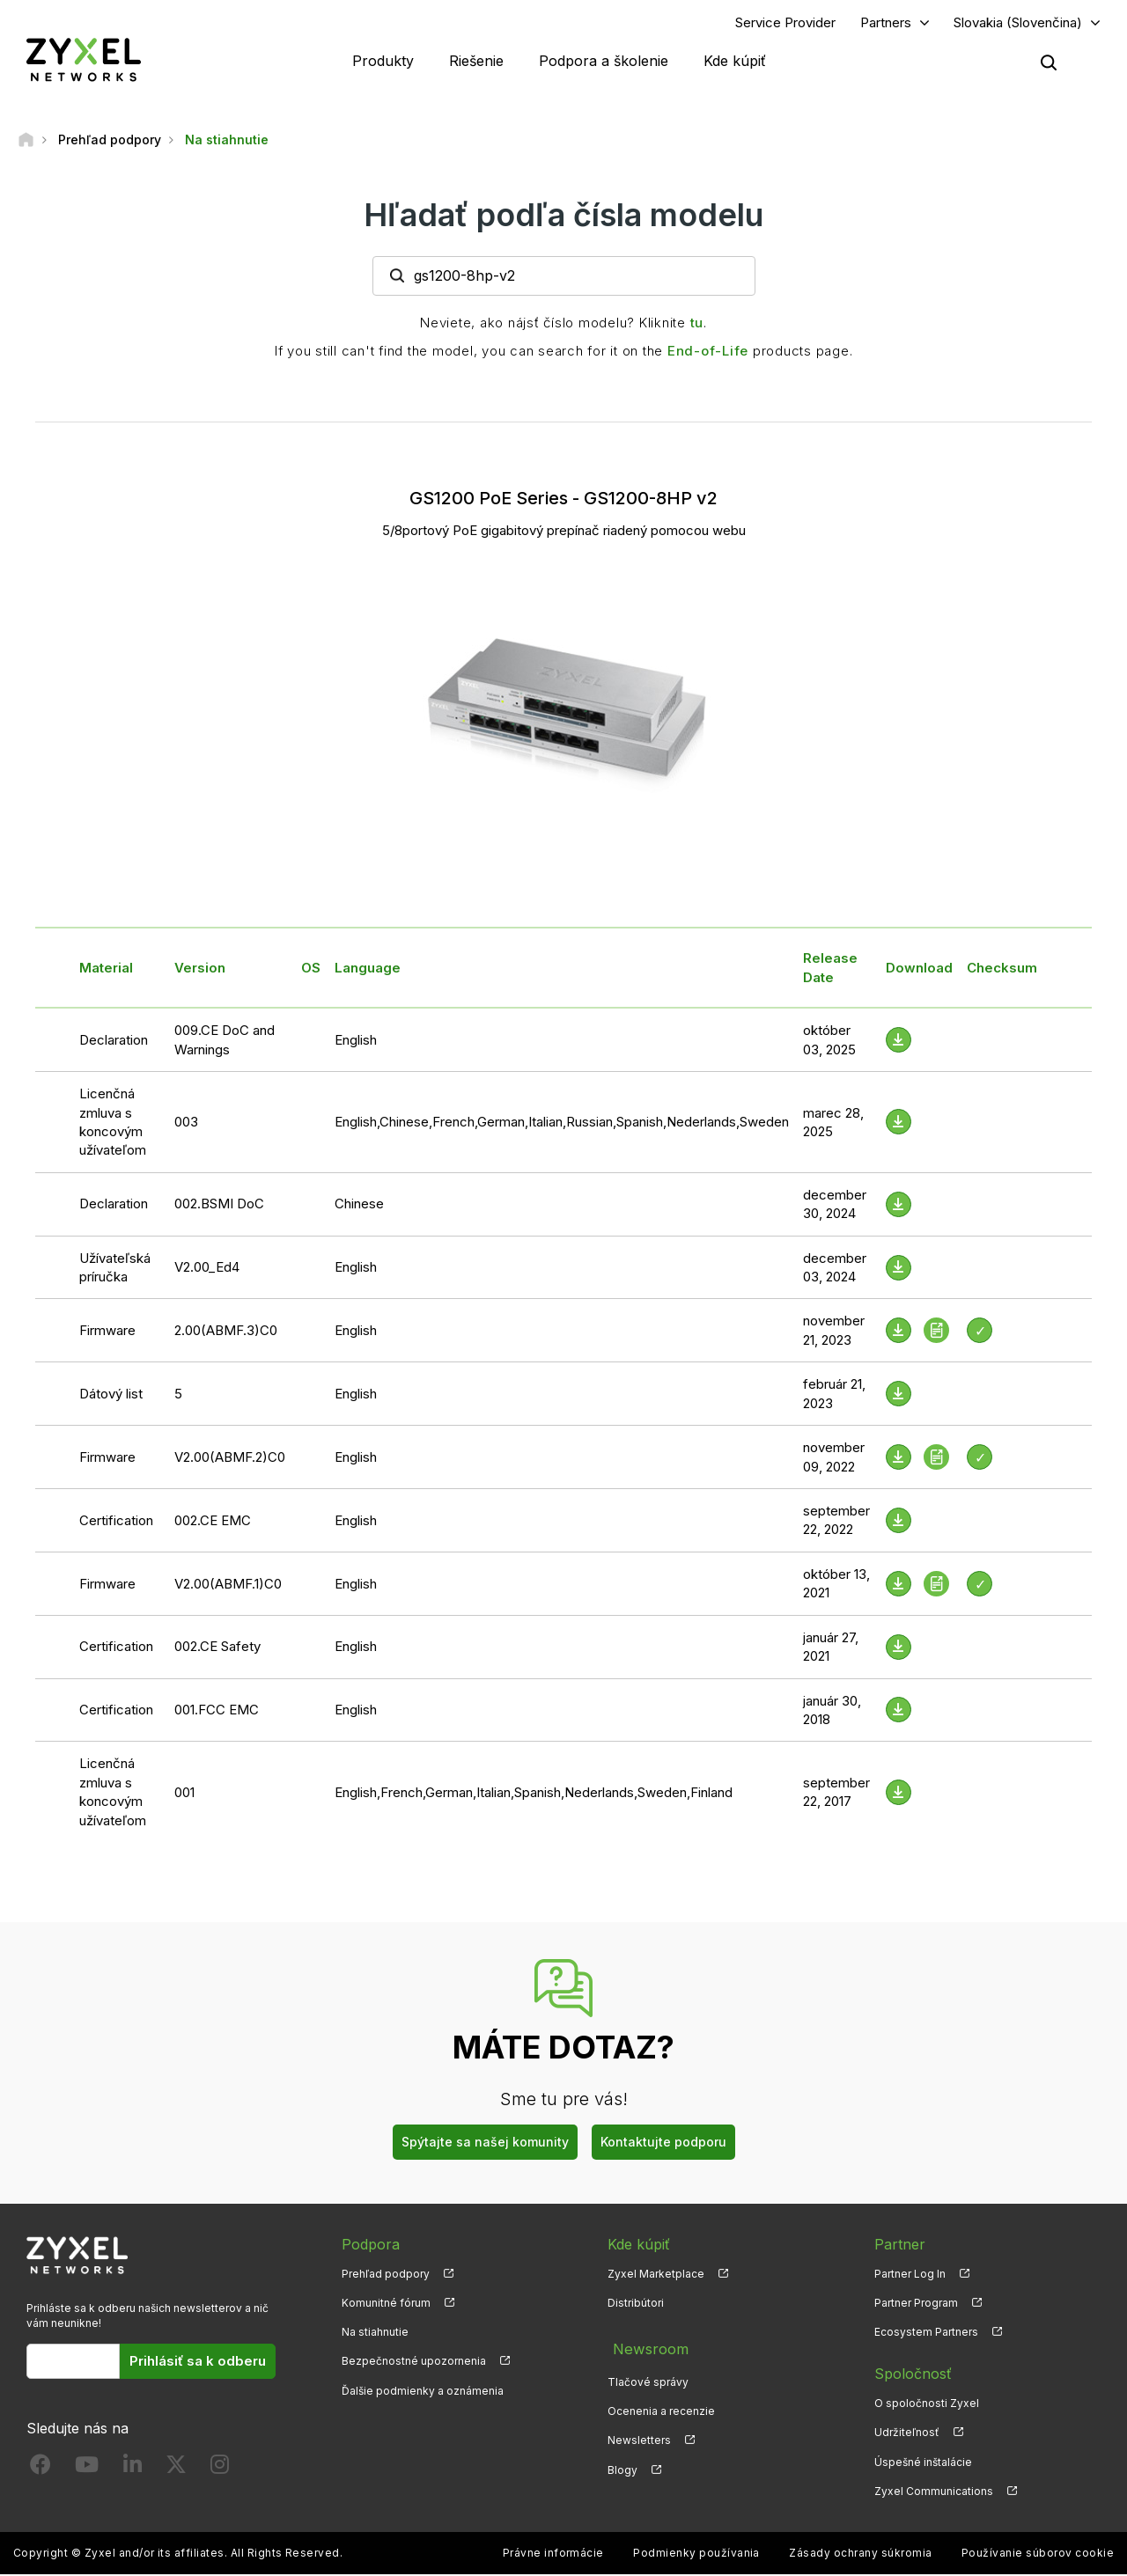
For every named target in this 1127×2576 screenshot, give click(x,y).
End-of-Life (707, 352)
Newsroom (644, 2347)
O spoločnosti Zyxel (926, 2405)
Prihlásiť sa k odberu (197, 2363)
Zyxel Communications (933, 2492)
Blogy (622, 2463)
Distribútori (636, 2305)
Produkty (383, 61)
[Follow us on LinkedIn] (132, 2470)
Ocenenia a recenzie (661, 2405)
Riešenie (476, 61)
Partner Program (916, 2305)
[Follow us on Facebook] (40, 2470)
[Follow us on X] (176, 2470)
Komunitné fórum (386, 2305)
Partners (885, 23)
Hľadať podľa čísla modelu (563, 217)
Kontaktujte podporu (663, 2144)
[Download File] (898, 1042)
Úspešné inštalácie (923, 2463)
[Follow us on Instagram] (219, 2470)
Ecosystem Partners (926, 2334)
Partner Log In (910, 2276)
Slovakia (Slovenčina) (1018, 23)
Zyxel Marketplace (656, 2276)
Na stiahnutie (375, 2334)
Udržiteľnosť (906, 2434)
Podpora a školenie (603, 61)
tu (697, 324)
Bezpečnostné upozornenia (414, 2363)
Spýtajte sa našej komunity (485, 2144)
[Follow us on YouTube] (87, 2470)
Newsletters (639, 2434)
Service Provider (785, 23)
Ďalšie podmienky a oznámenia (423, 2392)
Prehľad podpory (386, 2276)
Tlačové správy (648, 2376)
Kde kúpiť (734, 61)
